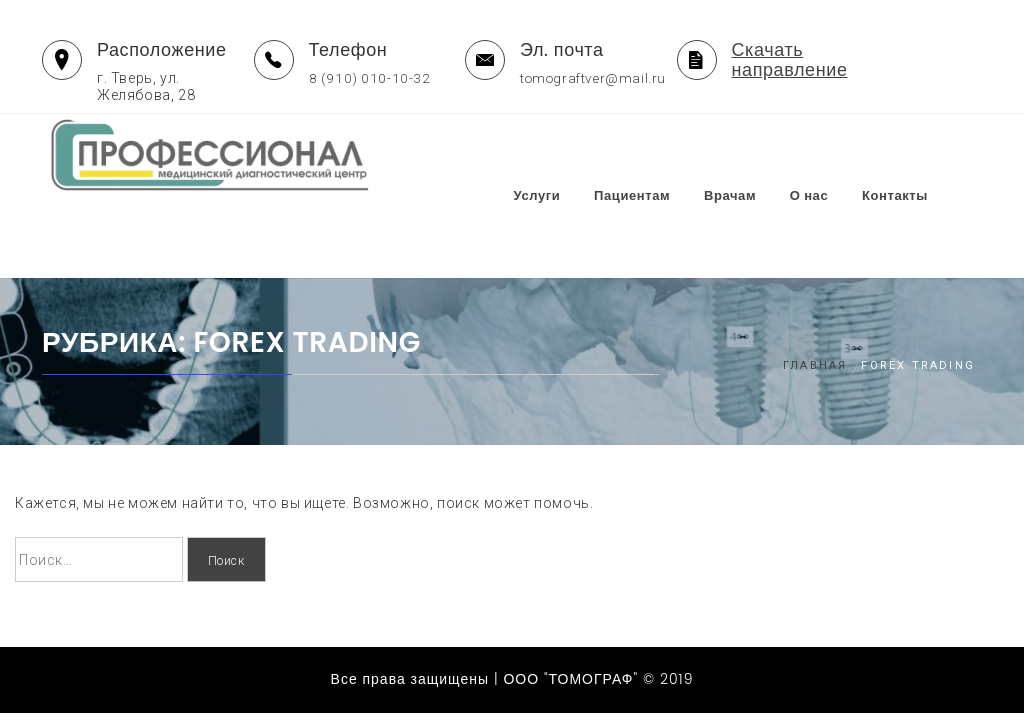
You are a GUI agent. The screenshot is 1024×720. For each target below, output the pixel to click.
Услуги (576, 156)
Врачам (769, 156)
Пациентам (671, 156)
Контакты (934, 156)
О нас (848, 156)
